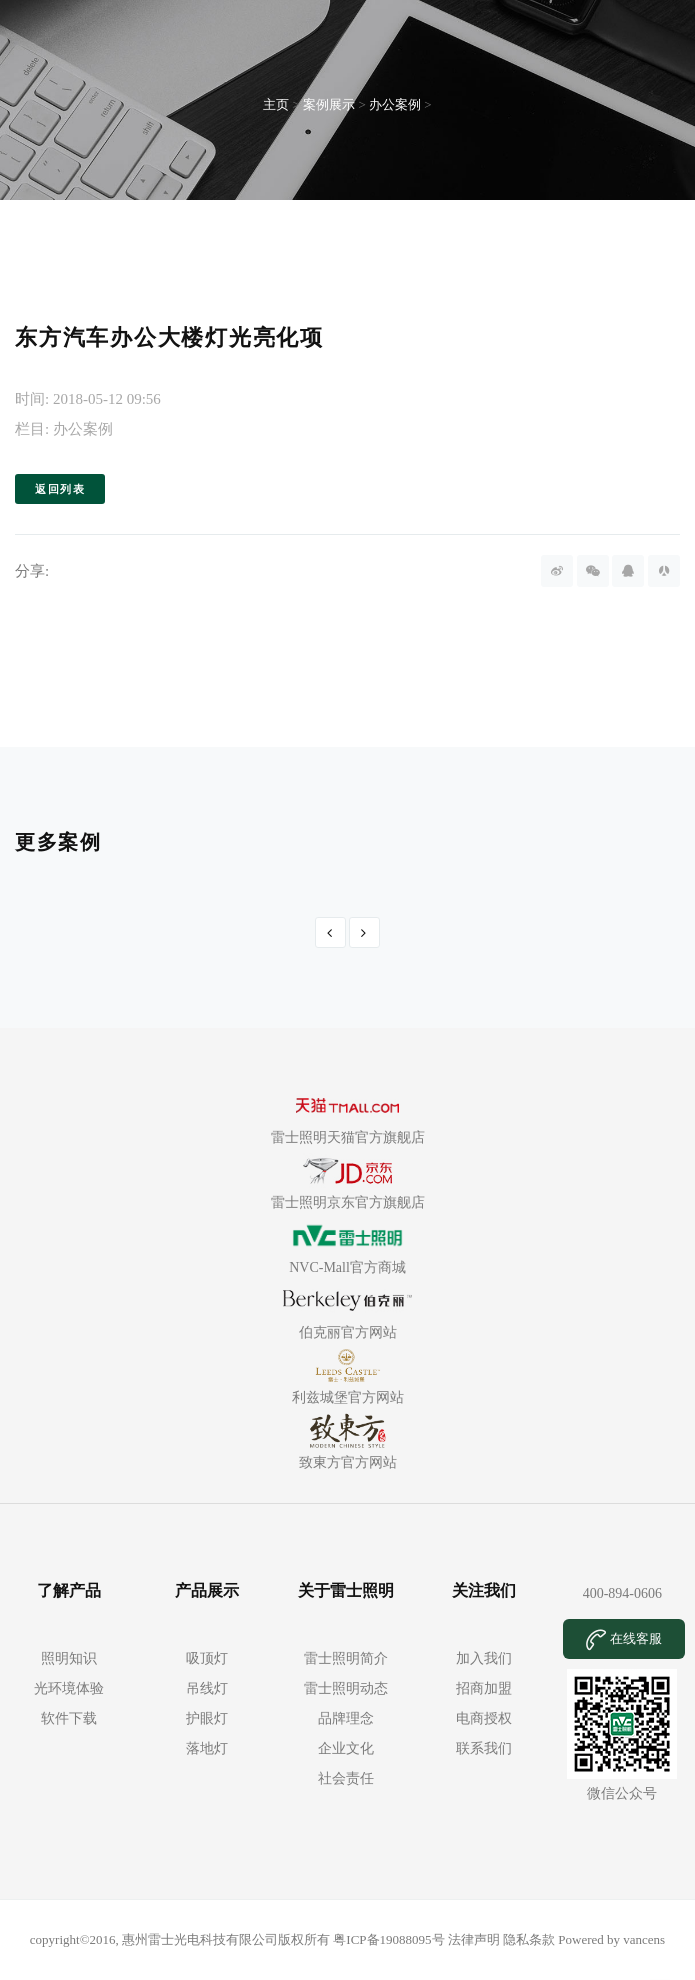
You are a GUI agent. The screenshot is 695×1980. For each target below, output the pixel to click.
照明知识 (69, 1658)
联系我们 (484, 1748)
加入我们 (484, 1658)
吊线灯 (207, 1688)
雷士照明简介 (346, 1658)
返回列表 (60, 489)
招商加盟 (484, 1688)
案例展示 (329, 104)
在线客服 (624, 1640)
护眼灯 (207, 1718)
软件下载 (69, 1718)
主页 (276, 104)
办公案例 (395, 104)
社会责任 (346, 1778)
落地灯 (207, 1748)
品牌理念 (346, 1718)
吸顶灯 (207, 1658)
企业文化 (346, 1748)
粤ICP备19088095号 (390, 1939)
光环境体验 (69, 1688)
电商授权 (484, 1718)
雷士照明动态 (346, 1688)
